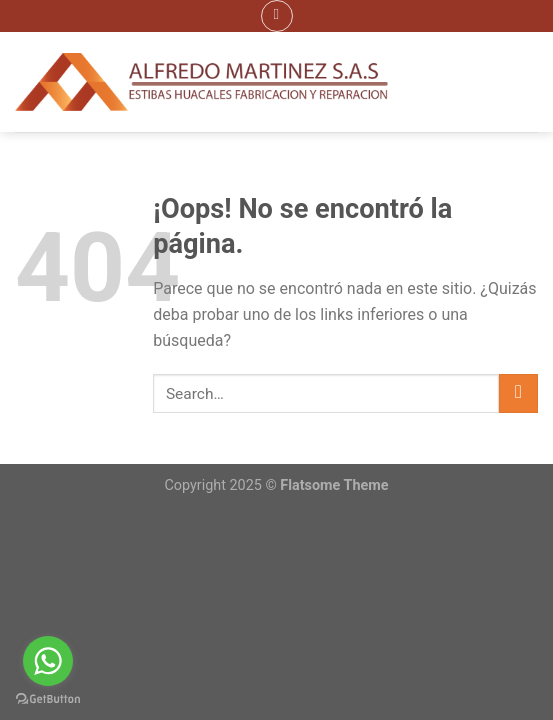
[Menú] (277, 16)
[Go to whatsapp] (48, 661)
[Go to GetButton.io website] (48, 699)
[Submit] (518, 393)
